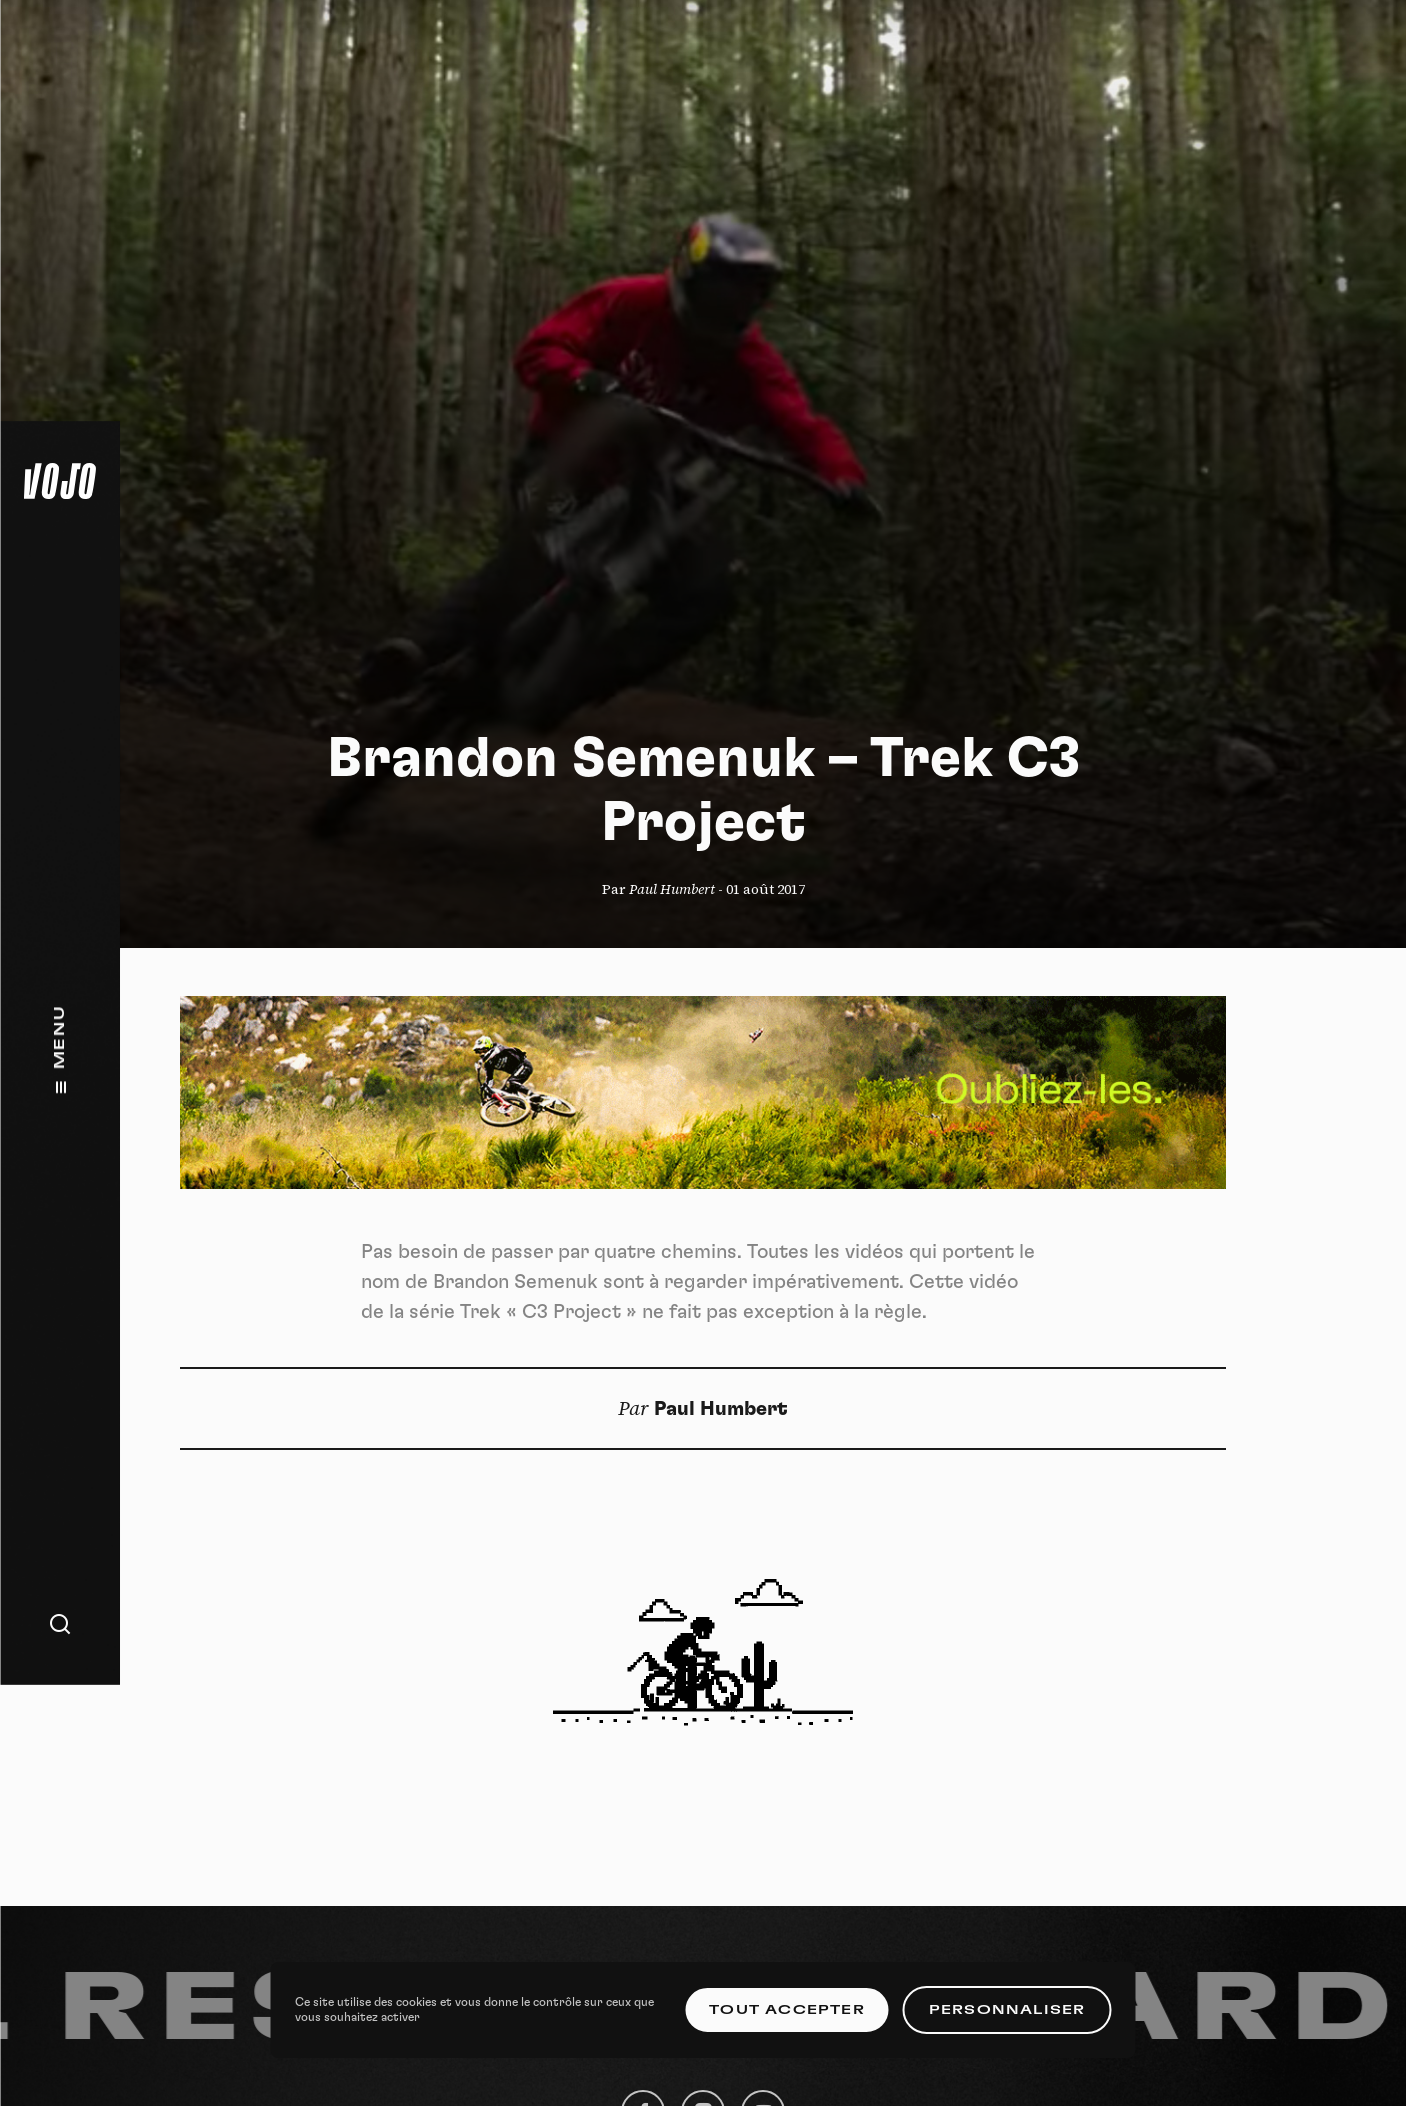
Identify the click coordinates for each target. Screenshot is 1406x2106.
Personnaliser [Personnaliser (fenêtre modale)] (1007, 2010)
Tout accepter (787, 2010)
